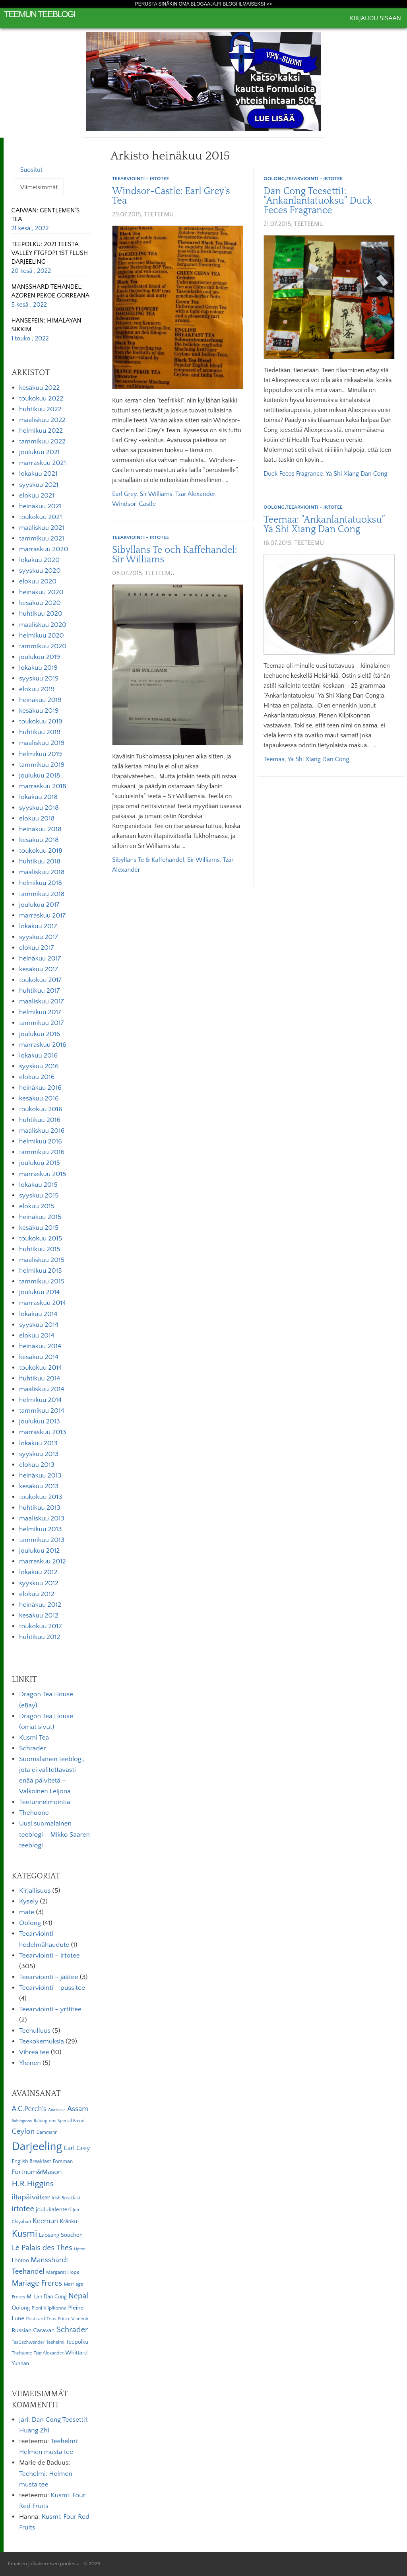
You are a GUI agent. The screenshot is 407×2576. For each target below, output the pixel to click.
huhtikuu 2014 (39, 1378)
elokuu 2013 (36, 1465)
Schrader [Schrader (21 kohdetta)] (72, 2329)
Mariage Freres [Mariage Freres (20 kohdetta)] (37, 2283)
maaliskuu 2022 (42, 420)
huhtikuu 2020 (40, 614)
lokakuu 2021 (38, 474)
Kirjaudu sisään (375, 18)
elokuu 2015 (36, 1206)
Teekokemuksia (41, 2041)
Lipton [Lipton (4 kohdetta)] (79, 2249)
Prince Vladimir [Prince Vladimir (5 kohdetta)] (73, 2318)
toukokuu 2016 (40, 1109)
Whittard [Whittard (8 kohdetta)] (76, 2353)
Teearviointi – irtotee (49, 1956)
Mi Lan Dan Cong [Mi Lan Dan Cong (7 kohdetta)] (47, 2297)
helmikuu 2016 (40, 1141)
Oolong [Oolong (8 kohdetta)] (21, 2308)
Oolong (274, 178)
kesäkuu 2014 (38, 1357)
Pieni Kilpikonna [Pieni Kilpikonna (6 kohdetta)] (49, 2308)
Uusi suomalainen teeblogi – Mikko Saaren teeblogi (54, 1834)
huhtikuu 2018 (39, 861)
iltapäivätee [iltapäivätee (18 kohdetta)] (31, 2197)
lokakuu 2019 (38, 668)
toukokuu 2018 (40, 851)
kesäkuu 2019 (39, 711)
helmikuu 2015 (40, 1271)
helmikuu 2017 (40, 1012)
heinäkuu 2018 (40, 829)
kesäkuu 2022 (39, 388)
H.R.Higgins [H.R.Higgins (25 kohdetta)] (33, 2184)
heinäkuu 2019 (40, 700)
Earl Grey (124, 494)
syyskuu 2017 (38, 937)
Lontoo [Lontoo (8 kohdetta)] (20, 2260)
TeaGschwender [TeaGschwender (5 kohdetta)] (28, 2342)
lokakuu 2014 (38, 1314)
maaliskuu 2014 (41, 1389)
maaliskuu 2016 (41, 1131)
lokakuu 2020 (39, 560)
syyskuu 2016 (39, 1066)
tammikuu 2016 (41, 1152)
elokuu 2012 (36, 1594)
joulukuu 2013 (39, 1421)
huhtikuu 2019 (39, 732)
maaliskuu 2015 (41, 1260)
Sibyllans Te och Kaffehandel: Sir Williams (174, 555)
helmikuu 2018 (40, 883)
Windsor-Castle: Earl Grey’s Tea (171, 196)
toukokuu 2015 (40, 1238)
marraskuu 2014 (42, 1303)
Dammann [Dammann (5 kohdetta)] (46, 2132)
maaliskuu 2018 (41, 872)
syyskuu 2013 (38, 1454)
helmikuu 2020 (41, 636)
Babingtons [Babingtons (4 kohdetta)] (22, 2121)
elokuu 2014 (36, 1336)
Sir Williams (156, 494)
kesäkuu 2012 (38, 1615)
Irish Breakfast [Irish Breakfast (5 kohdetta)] (66, 2198)
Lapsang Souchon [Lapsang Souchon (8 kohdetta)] (61, 2235)
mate (26, 1912)
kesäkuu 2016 (39, 1098)
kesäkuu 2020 (40, 603)
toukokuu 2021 (40, 517)
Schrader (32, 1748)
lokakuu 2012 (38, 1572)
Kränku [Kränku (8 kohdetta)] (68, 2221)
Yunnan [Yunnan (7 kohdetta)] (20, 2363)
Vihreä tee (34, 2052)
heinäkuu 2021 (40, 506)
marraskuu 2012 (42, 1561)
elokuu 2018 (36, 818)
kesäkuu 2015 (38, 1228)
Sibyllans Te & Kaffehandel (148, 859)
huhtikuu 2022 (40, 409)
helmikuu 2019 (40, 754)
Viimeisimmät (39, 187)
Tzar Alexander (195, 494)
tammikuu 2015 (41, 1281)
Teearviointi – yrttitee (50, 2009)
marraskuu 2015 (42, 1174)
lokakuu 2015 (38, 1185)
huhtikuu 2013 (39, 1508)
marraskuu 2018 (42, 786)
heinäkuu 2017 (40, 958)
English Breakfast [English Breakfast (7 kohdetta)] (31, 2161)
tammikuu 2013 (41, 1540)
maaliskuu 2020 (42, 625)
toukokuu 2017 (40, 980)
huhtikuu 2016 (39, 1120)
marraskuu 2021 (42, 463)
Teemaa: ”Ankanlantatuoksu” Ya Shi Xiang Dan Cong (324, 525)
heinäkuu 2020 (41, 592)
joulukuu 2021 (39, 452)
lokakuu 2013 (38, 1443)
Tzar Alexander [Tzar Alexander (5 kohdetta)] (49, 2353)
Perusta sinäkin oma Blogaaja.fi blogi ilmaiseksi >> (203, 4)
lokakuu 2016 (38, 1056)
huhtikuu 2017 (39, 991)
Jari (23, 2420)
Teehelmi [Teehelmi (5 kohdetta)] (55, 2342)
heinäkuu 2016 (40, 1088)
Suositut (31, 169)
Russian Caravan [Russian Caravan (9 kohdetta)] (33, 2330)
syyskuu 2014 (38, 1325)
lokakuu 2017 (38, 926)
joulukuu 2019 (39, 657)
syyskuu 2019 (39, 678)
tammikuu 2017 (41, 1023)
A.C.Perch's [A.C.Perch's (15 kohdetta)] (29, 2109)
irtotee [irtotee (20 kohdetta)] (23, 2209)
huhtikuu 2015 (39, 1249)
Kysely (28, 1901)
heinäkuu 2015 (40, 1217)
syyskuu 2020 (40, 571)
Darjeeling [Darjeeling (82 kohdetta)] (37, 2146)
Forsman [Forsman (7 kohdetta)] (62, 2161)
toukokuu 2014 (40, 1368)
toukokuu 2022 (41, 398)
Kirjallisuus (34, 1891)
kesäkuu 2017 (38, 969)
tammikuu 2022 (42, 441)
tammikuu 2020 (42, 646)
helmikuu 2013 (40, 1529)
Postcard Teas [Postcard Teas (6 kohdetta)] (41, 2318)
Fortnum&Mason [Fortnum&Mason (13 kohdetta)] (37, 2172)
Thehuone (34, 1813)
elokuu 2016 (36, 1077)
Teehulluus (34, 2031)
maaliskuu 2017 (41, 1001)
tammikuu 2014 (41, 1411)
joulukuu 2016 (39, 1034)
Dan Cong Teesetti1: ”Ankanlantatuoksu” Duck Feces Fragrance (318, 201)
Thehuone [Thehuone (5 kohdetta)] (22, 2353)
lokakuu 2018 (38, 797)
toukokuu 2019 (40, 721)
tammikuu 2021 (41, 538)
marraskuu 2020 (43, 549)
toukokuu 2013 (40, 1497)
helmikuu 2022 (41, 431)
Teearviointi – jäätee (48, 1977)
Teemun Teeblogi (39, 14)
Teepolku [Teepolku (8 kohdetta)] (77, 2342)
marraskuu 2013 (42, 1432)
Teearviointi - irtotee (140, 178)
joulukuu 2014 (39, 1292)
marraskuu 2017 (42, 916)
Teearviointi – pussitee (52, 1988)
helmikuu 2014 (40, 1400)
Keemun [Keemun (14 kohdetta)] (45, 2221)
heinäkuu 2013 (40, 1475)
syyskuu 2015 (38, 1196)
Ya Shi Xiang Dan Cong (357, 473)
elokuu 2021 (36, 496)
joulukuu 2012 (39, 1551)
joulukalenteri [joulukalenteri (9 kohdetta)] (53, 2209)
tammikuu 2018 (41, 894)
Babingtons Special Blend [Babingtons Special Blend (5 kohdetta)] (58, 2120)
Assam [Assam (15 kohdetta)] (77, 2109)
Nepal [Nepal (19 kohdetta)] (78, 2296)
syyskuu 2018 (39, 808)
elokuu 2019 (36, 689)
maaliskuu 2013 (41, 1518)
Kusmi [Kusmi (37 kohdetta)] (24, 2234)
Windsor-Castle (134, 503)
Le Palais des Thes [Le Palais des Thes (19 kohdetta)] (42, 2248)
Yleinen (30, 2063)
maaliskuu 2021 (41, 528)
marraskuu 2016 (42, 1045)
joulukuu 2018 (39, 776)
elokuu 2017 (36, 948)
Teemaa (274, 759)
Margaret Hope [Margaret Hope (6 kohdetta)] (62, 2272)
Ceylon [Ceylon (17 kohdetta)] (23, 2131)
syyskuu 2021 (38, 485)
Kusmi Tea (34, 1738)
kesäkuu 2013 (38, 1486)
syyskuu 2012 (38, 1583)
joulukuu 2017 (39, 905)
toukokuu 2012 (40, 1626)
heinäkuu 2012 (40, 1605)
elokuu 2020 (37, 581)
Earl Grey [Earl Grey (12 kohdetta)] (77, 2148)
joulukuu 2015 (39, 1163)
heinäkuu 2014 (40, 1346)
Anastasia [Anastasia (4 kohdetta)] (57, 2109)
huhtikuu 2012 (39, 1637)
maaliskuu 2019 (41, 743)
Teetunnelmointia (44, 1802)
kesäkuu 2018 (39, 840)
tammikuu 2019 (41, 765)
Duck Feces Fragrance (293, 473)
